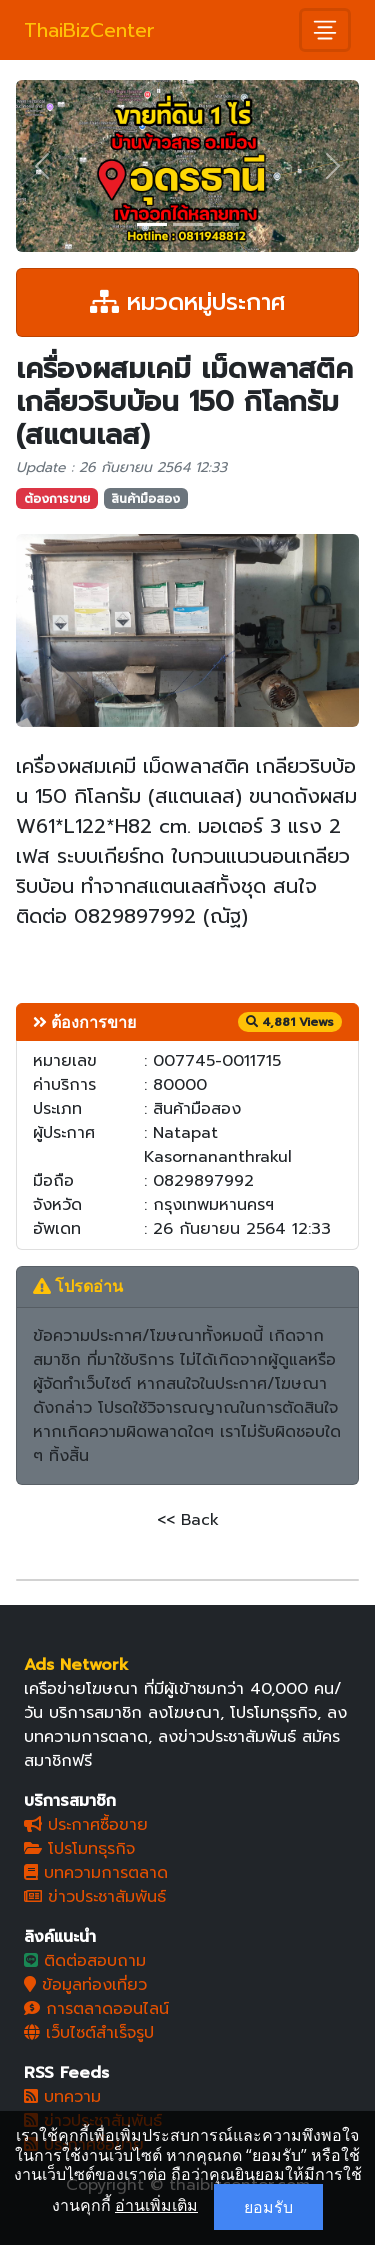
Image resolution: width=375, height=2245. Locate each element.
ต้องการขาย (57, 499)
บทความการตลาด (96, 1873)
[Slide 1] (152, 224)
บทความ (62, 2097)
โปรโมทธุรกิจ (79, 1849)
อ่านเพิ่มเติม (156, 2205)
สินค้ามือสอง (145, 499)
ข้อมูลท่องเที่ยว (85, 1985)
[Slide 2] (188, 224)
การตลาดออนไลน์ (96, 2009)
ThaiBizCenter (89, 30)
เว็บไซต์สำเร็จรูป (89, 2033)
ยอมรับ (268, 2207)
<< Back (188, 1520)
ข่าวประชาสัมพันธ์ (95, 1897)
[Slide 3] (224, 224)
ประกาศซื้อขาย (86, 1825)
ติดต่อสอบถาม (85, 1961)
